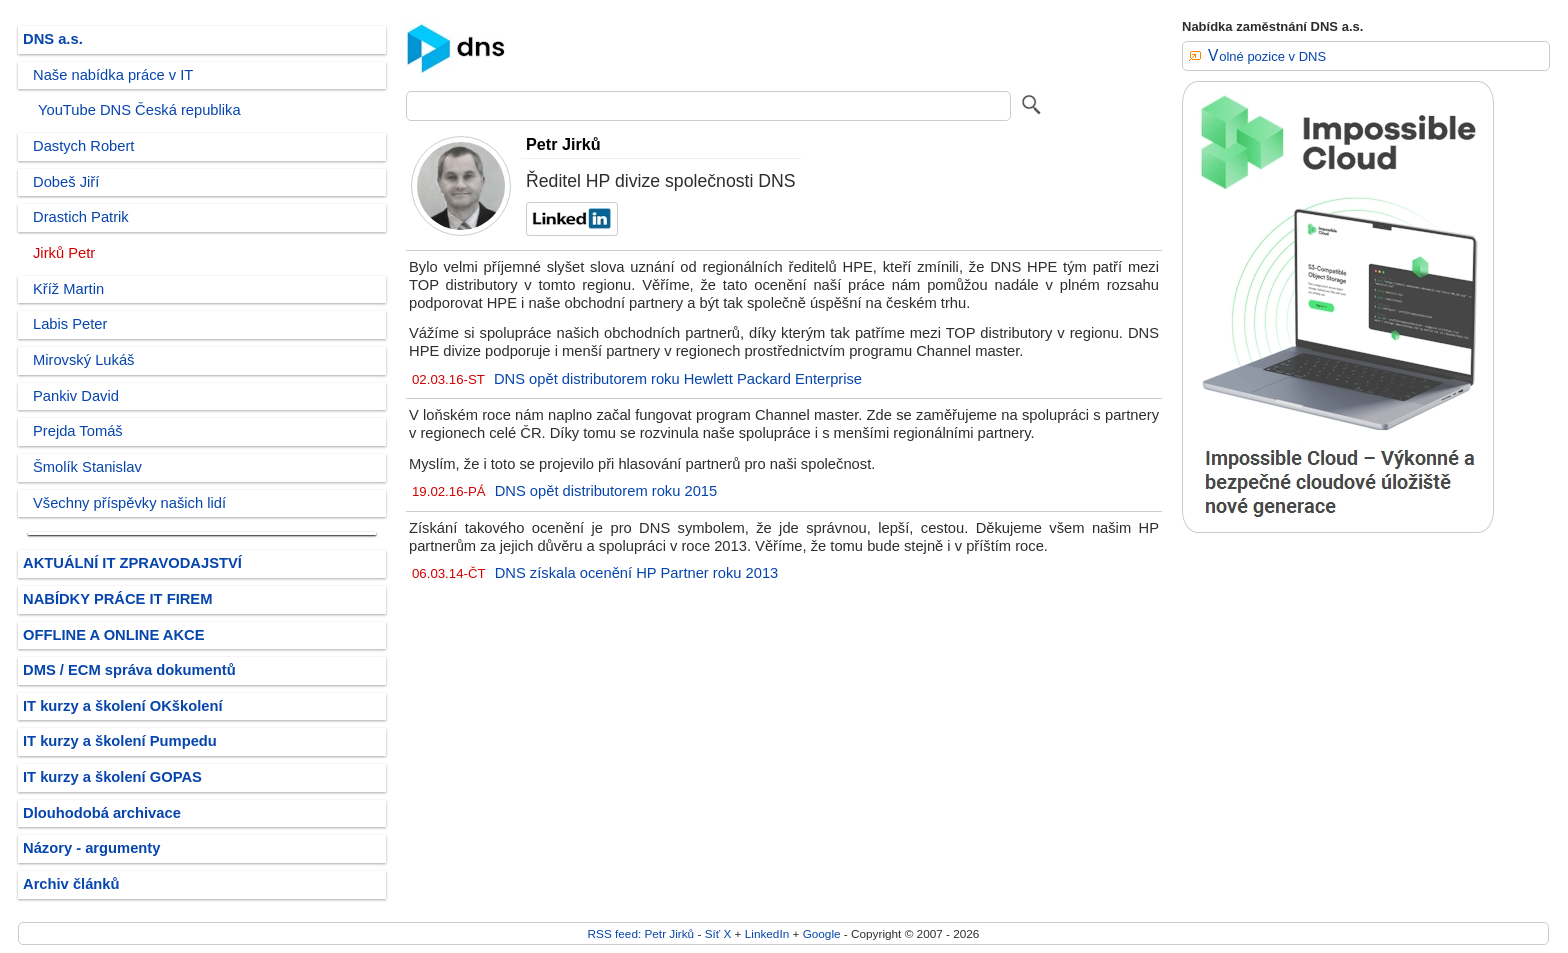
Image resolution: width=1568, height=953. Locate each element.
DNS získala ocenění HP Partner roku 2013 (637, 573)
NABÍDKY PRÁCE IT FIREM (117, 599)
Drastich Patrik (81, 217)
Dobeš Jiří (66, 182)
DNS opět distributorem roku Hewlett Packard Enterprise (678, 379)
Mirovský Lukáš (83, 360)
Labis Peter (70, 324)
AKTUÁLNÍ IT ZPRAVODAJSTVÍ (132, 563)
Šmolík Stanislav (87, 467)
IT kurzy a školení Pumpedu (120, 741)
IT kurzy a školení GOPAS (112, 777)
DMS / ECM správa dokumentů (129, 670)
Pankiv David (76, 396)
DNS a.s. (53, 39)
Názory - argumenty (91, 848)
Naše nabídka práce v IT (113, 75)
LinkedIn (767, 933)
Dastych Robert (83, 146)
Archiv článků (71, 884)
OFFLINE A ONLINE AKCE (114, 635)
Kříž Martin (68, 289)
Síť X (718, 933)
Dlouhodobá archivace (102, 813)
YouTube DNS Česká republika (139, 110)
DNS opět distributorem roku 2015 (606, 491)
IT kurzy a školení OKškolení (123, 706)
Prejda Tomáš (78, 431)
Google (822, 933)
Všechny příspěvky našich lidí (129, 503)
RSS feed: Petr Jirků (641, 933)
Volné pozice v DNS (1267, 56)
